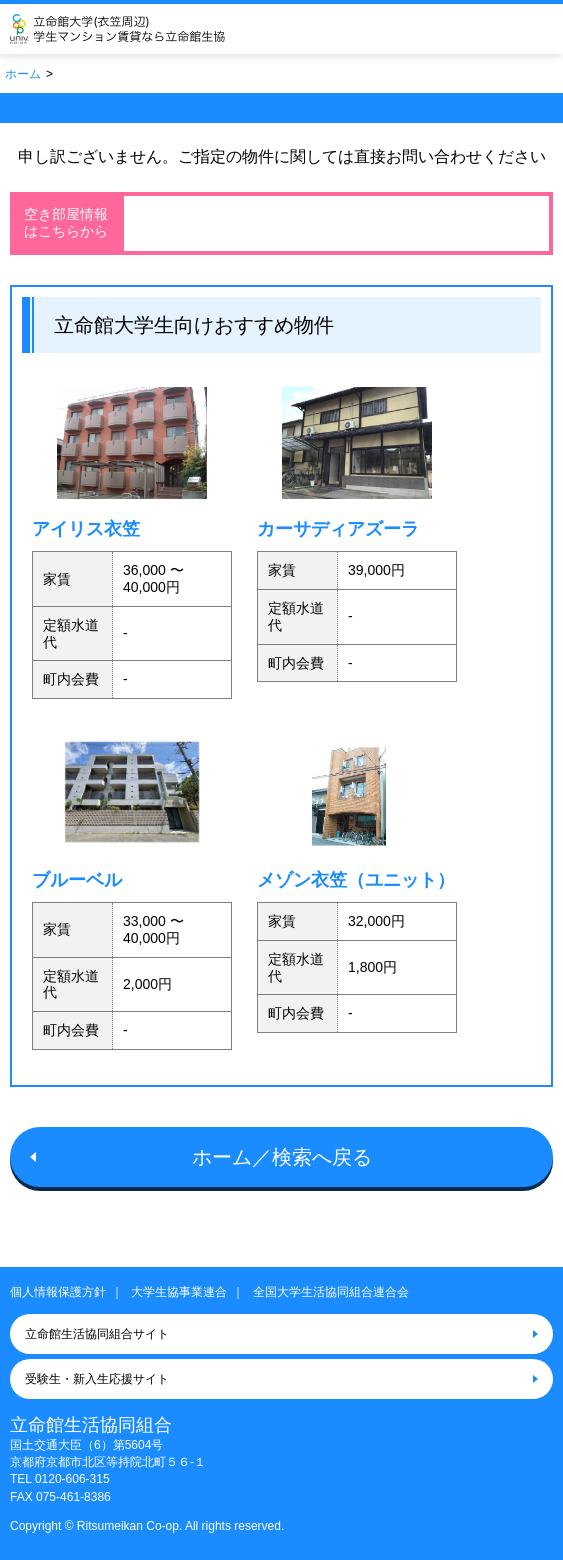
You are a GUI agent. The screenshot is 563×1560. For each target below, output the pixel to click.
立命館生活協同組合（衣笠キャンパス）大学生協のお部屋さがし (146, 29)
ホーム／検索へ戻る (282, 1157)
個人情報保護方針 (58, 1292)
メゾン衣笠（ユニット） (356, 879)
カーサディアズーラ (338, 528)
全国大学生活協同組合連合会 (331, 1292)
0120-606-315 (72, 1479)
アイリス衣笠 (86, 528)
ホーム (23, 74)
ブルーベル (77, 879)
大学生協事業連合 (179, 1292)
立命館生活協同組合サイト (97, 1334)
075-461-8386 (73, 1497)
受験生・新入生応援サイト (97, 1379)
